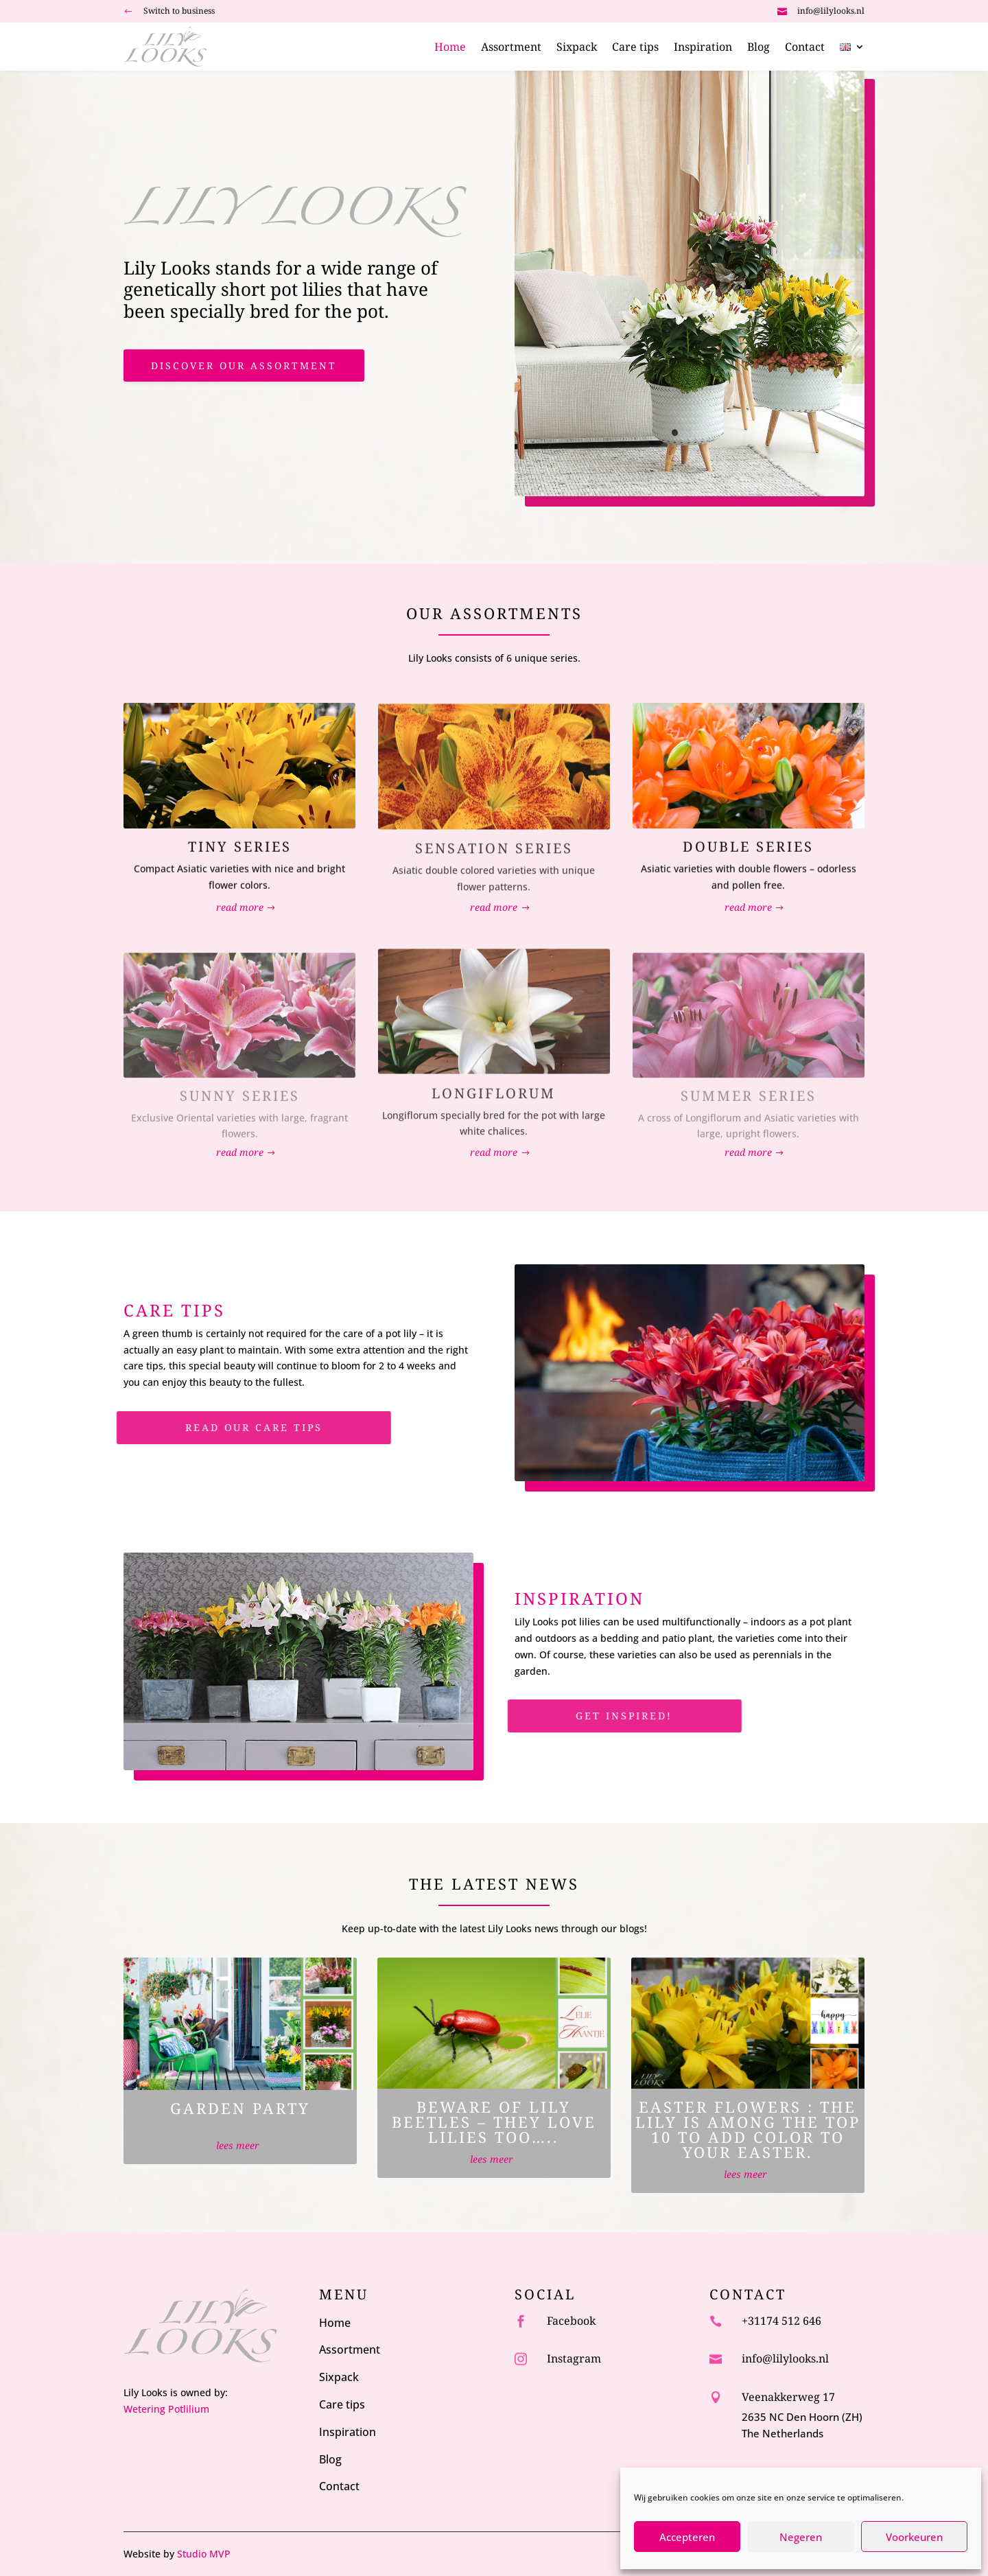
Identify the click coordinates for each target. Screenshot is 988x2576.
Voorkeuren (914, 2537)
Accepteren (687, 2537)
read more (239, 907)
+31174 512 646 (781, 2320)
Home (450, 48)
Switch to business (179, 10)
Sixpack (576, 48)
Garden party (240, 2108)
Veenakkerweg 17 (788, 2396)
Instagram (574, 2358)
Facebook (571, 2320)
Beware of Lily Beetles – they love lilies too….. (494, 2121)
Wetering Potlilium (166, 2408)
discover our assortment (244, 365)
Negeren (800, 2537)
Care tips (635, 48)
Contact (805, 48)
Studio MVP (204, 2553)
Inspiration (703, 48)
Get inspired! (590, 1715)
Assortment (511, 48)
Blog (758, 48)
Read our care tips (220, 1427)
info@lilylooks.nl (830, 10)
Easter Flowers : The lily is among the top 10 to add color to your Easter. (747, 2129)
